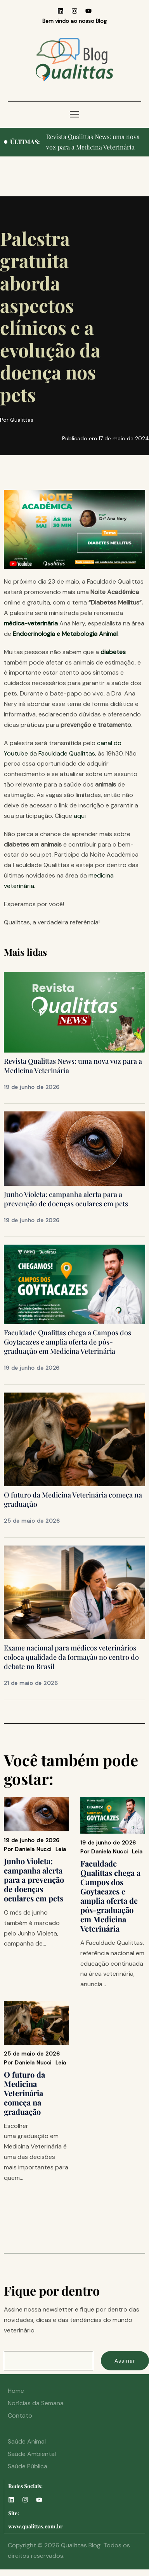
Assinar (124, 2360)
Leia (60, 1849)
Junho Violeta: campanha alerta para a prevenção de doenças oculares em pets (66, 1199)
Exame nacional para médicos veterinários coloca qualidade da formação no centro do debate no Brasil (71, 1657)
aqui (80, 816)
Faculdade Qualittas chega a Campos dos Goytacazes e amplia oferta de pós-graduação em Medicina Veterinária (67, 1342)
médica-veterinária (31, 623)
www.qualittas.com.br (35, 2526)
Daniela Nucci (33, 1849)
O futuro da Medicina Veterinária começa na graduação (24, 2093)
